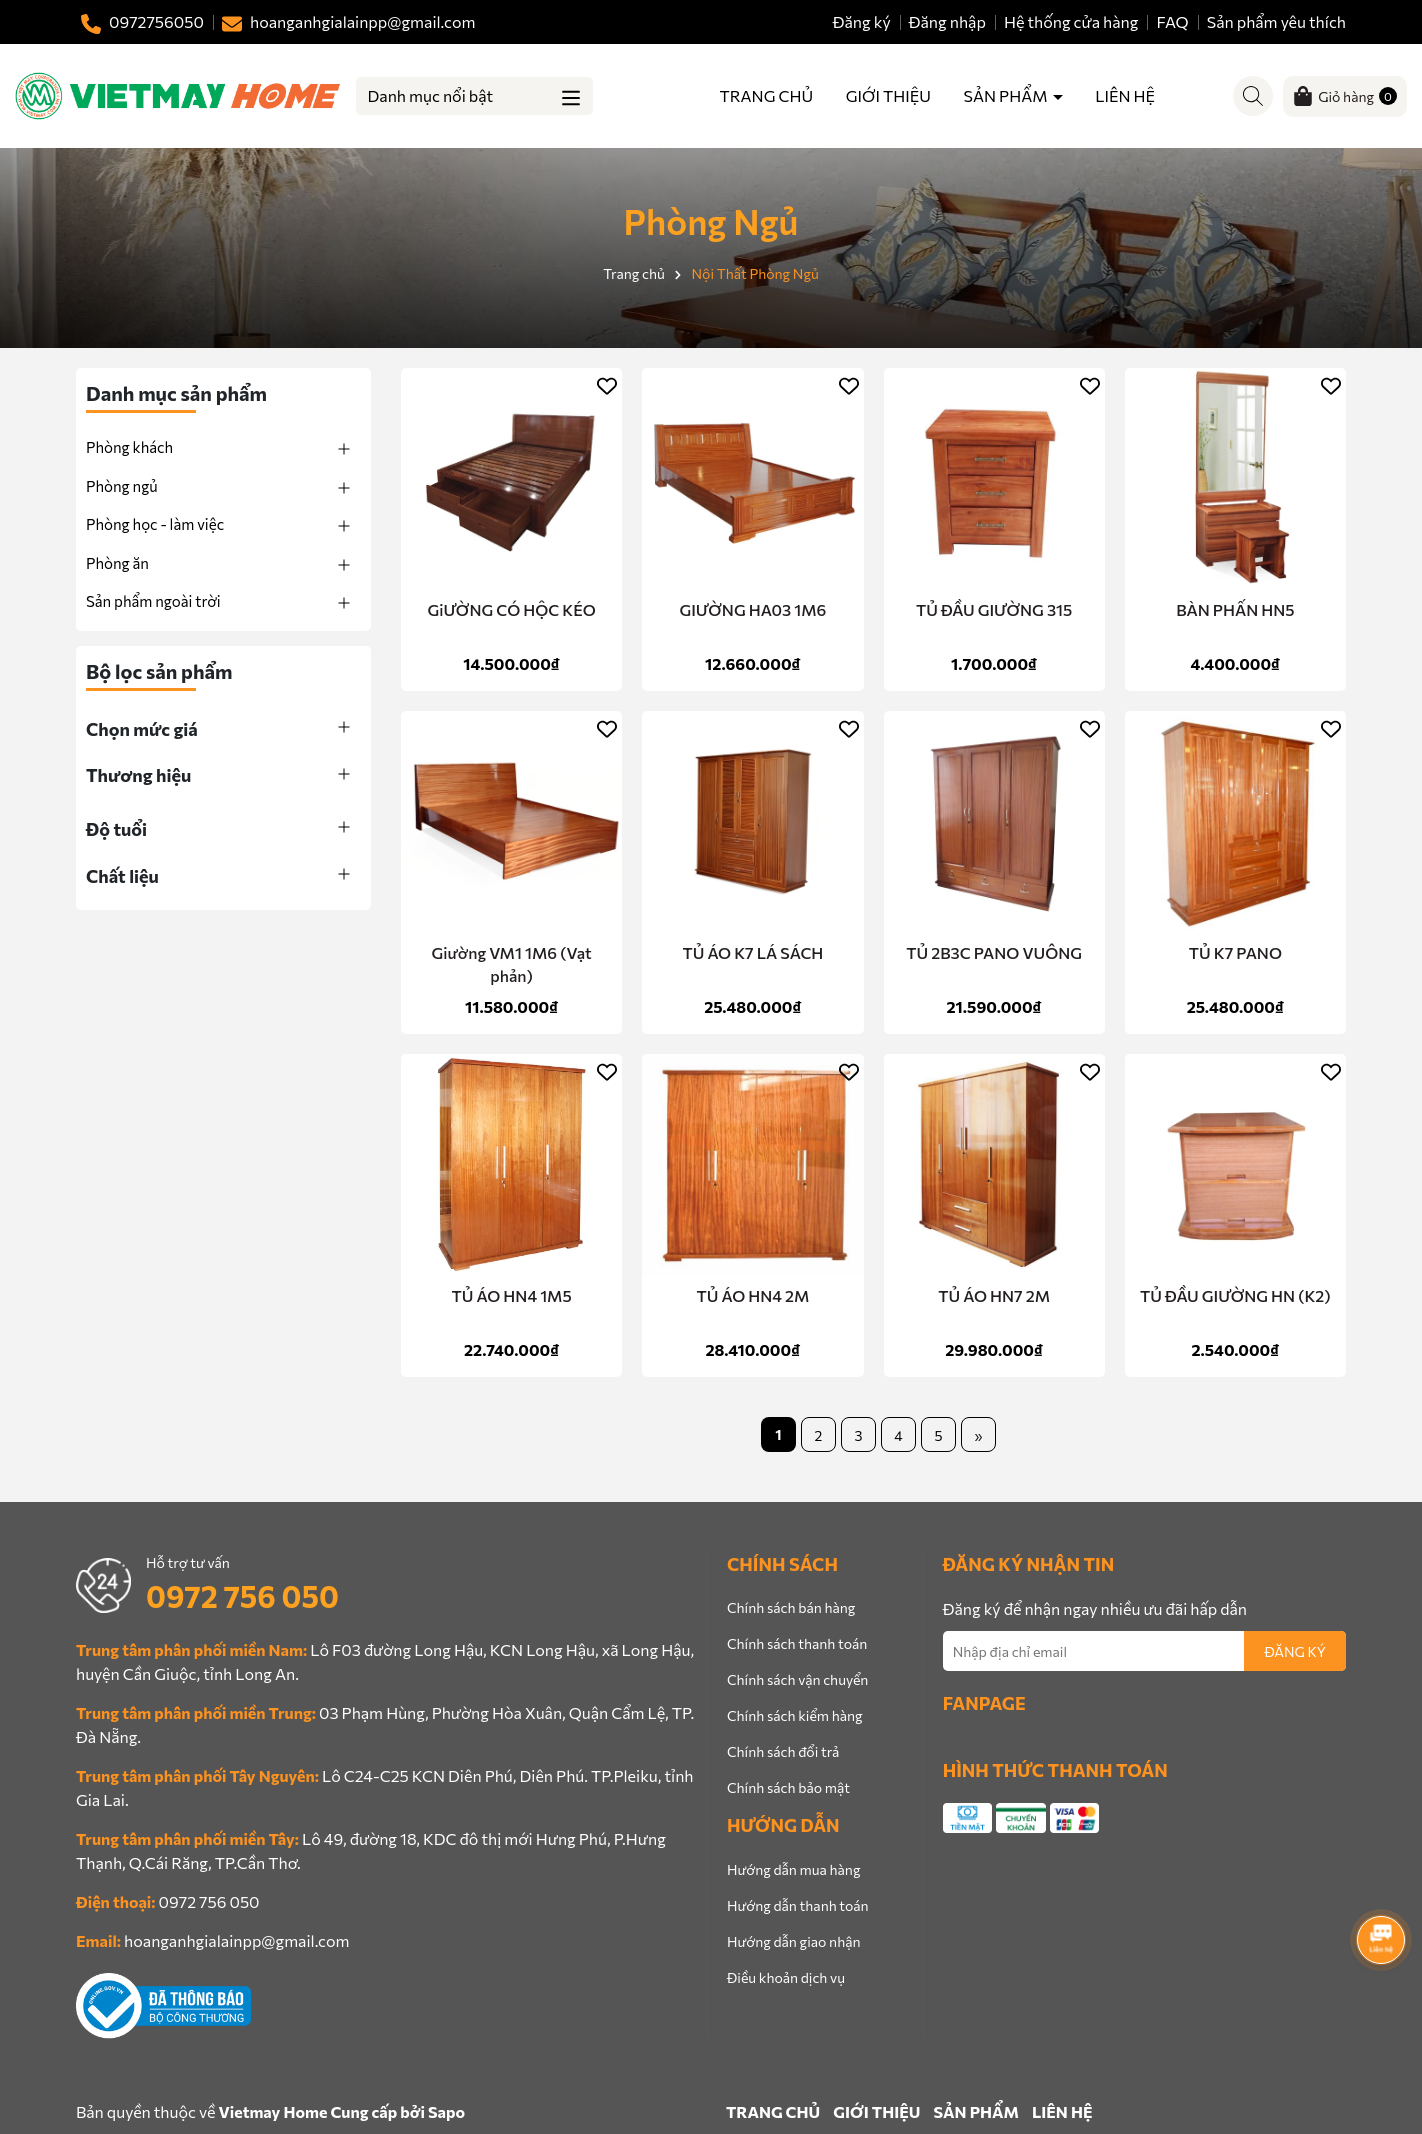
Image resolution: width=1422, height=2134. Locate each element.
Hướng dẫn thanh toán (798, 1905)
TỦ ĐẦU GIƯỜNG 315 (994, 609)
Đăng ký (862, 21)
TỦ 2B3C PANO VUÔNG (994, 952)
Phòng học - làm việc (155, 524)
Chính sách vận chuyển (797, 1679)
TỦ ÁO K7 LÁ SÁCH (752, 952)
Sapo (446, 2111)
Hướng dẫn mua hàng (793, 1869)
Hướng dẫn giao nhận (793, 1941)
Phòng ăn (117, 563)
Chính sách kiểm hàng (795, 1715)
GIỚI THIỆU (888, 95)
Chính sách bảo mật (788, 1787)
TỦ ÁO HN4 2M (752, 1295)
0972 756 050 (242, 1595)
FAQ (1173, 21)
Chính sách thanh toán (797, 1643)
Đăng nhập (947, 21)
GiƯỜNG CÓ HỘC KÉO (511, 609)
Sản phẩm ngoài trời (153, 601)
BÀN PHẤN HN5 (1235, 609)
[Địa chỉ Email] (1144, 1651)
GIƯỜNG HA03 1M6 (752, 609)
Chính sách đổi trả (783, 1751)
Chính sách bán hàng (791, 1607)
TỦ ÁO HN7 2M (994, 1295)
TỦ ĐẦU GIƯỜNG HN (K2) (1235, 1295)
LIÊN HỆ (1125, 95)
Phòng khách (129, 447)
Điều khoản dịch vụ (786, 1977)
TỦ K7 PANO (1235, 952)
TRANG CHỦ (767, 95)
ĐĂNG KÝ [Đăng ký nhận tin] (1295, 1651)
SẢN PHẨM (1007, 95)
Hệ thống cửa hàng (1071, 21)
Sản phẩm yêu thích (1276, 21)
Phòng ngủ (122, 486)
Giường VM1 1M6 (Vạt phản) (512, 963)
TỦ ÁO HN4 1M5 (512, 1295)
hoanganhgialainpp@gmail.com (236, 1940)
